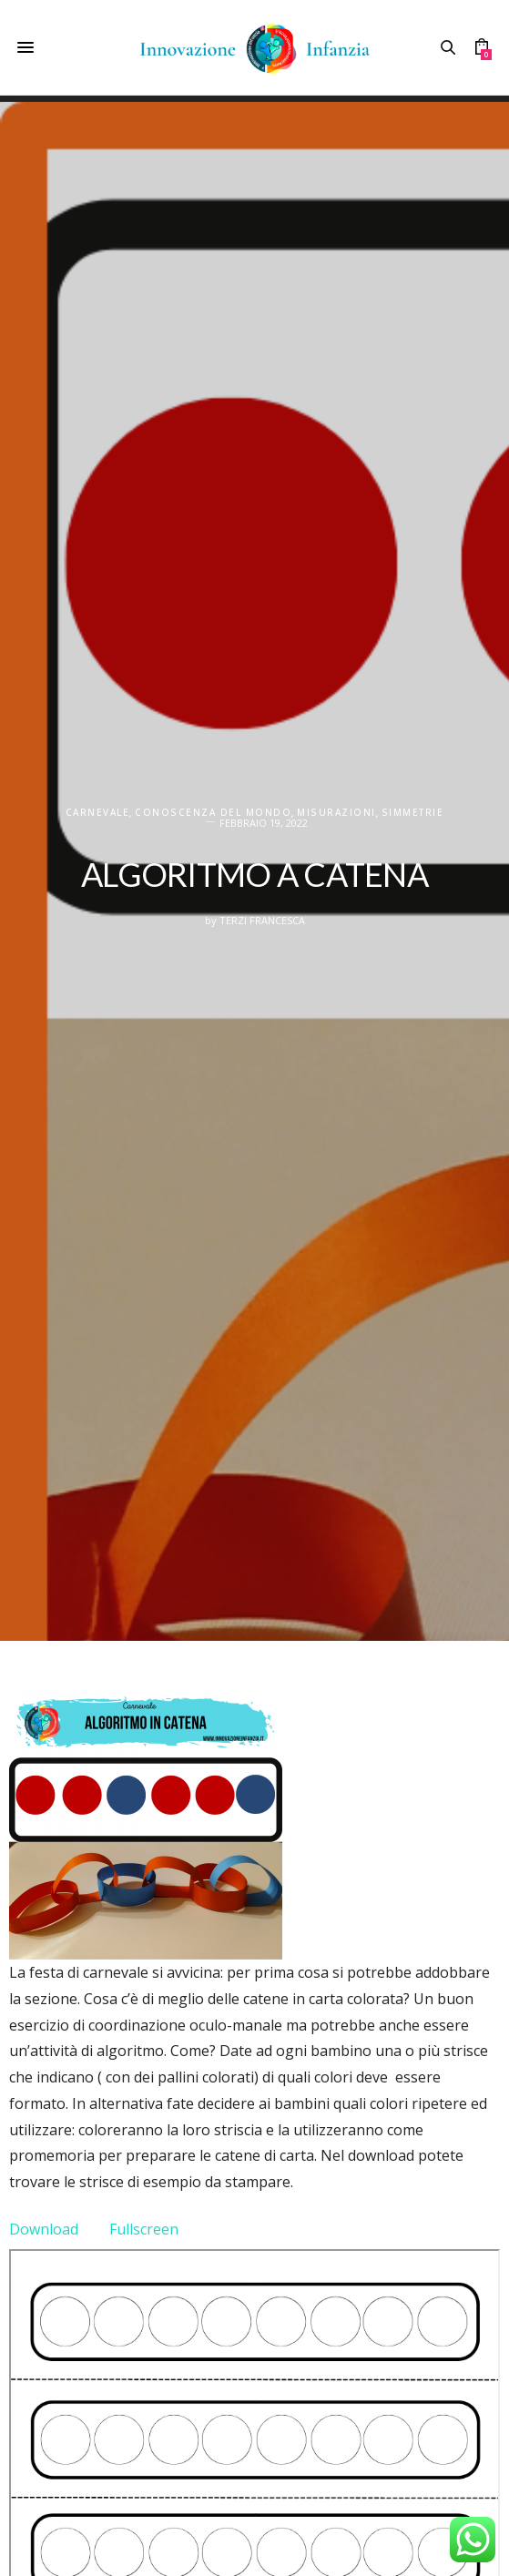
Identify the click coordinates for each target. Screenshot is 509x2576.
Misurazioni (336, 813)
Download (43, 2229)
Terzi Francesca (262, 920)
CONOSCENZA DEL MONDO (213, 813)
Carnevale (98, 813)
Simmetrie (413, 813)
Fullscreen (143, 2229)
